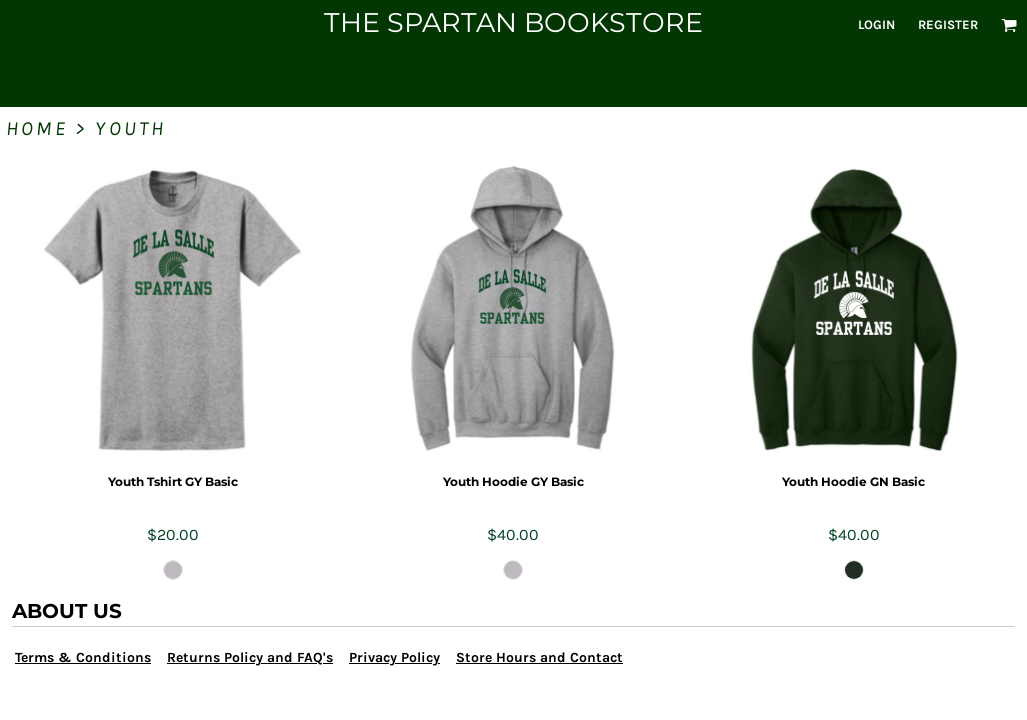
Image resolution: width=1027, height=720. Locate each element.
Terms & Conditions (83, 657)
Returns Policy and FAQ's (250, 657)
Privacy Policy (394, 657)
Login (876, 24)
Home (37, 128)
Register (948, 24)
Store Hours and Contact (539, 657)
